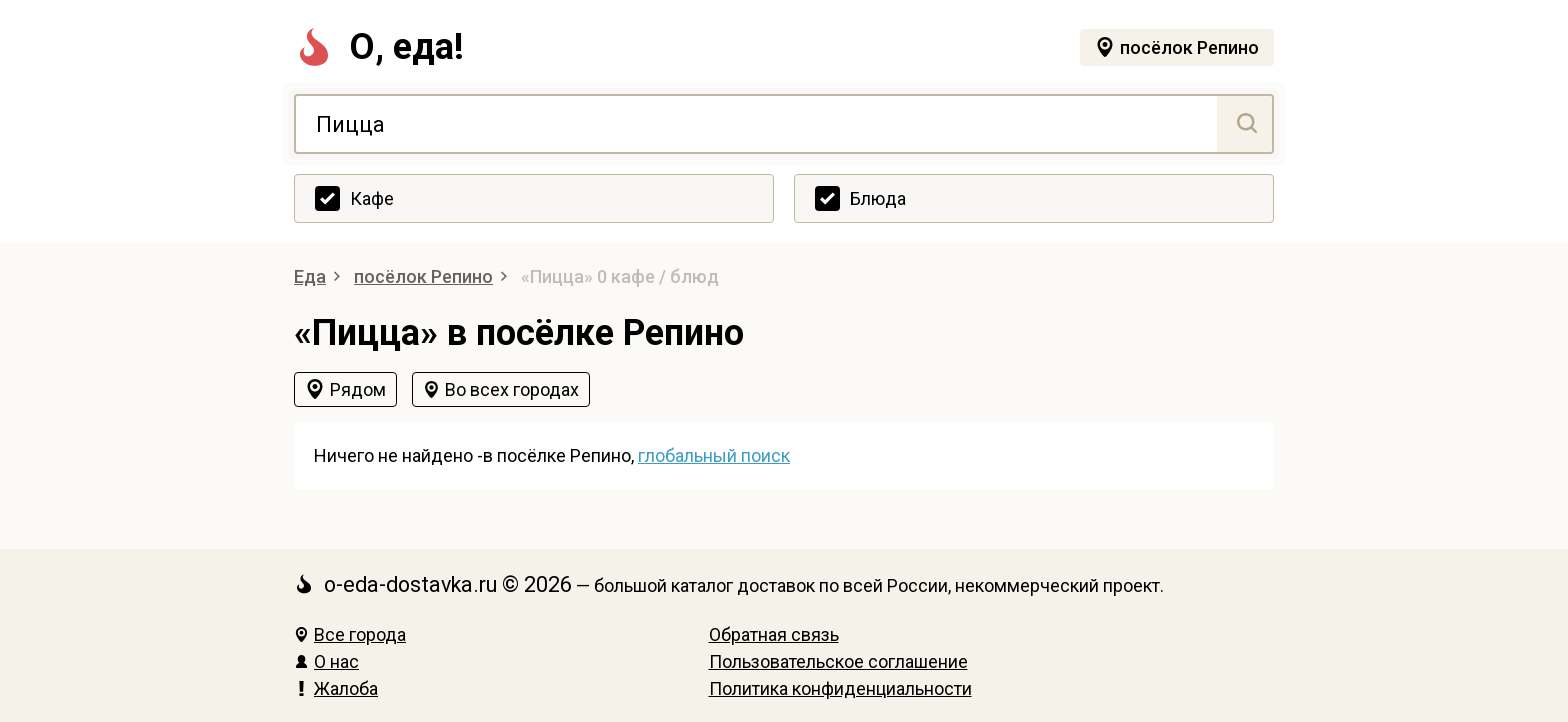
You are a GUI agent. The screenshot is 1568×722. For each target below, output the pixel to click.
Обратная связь (774, 634)
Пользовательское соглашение (838, 661)
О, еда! (379, 47)
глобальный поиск (714, 455)
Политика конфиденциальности (840, 688)
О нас (326, 661)
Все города (350, 634)
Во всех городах (512, 389)
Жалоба (336, 688)
